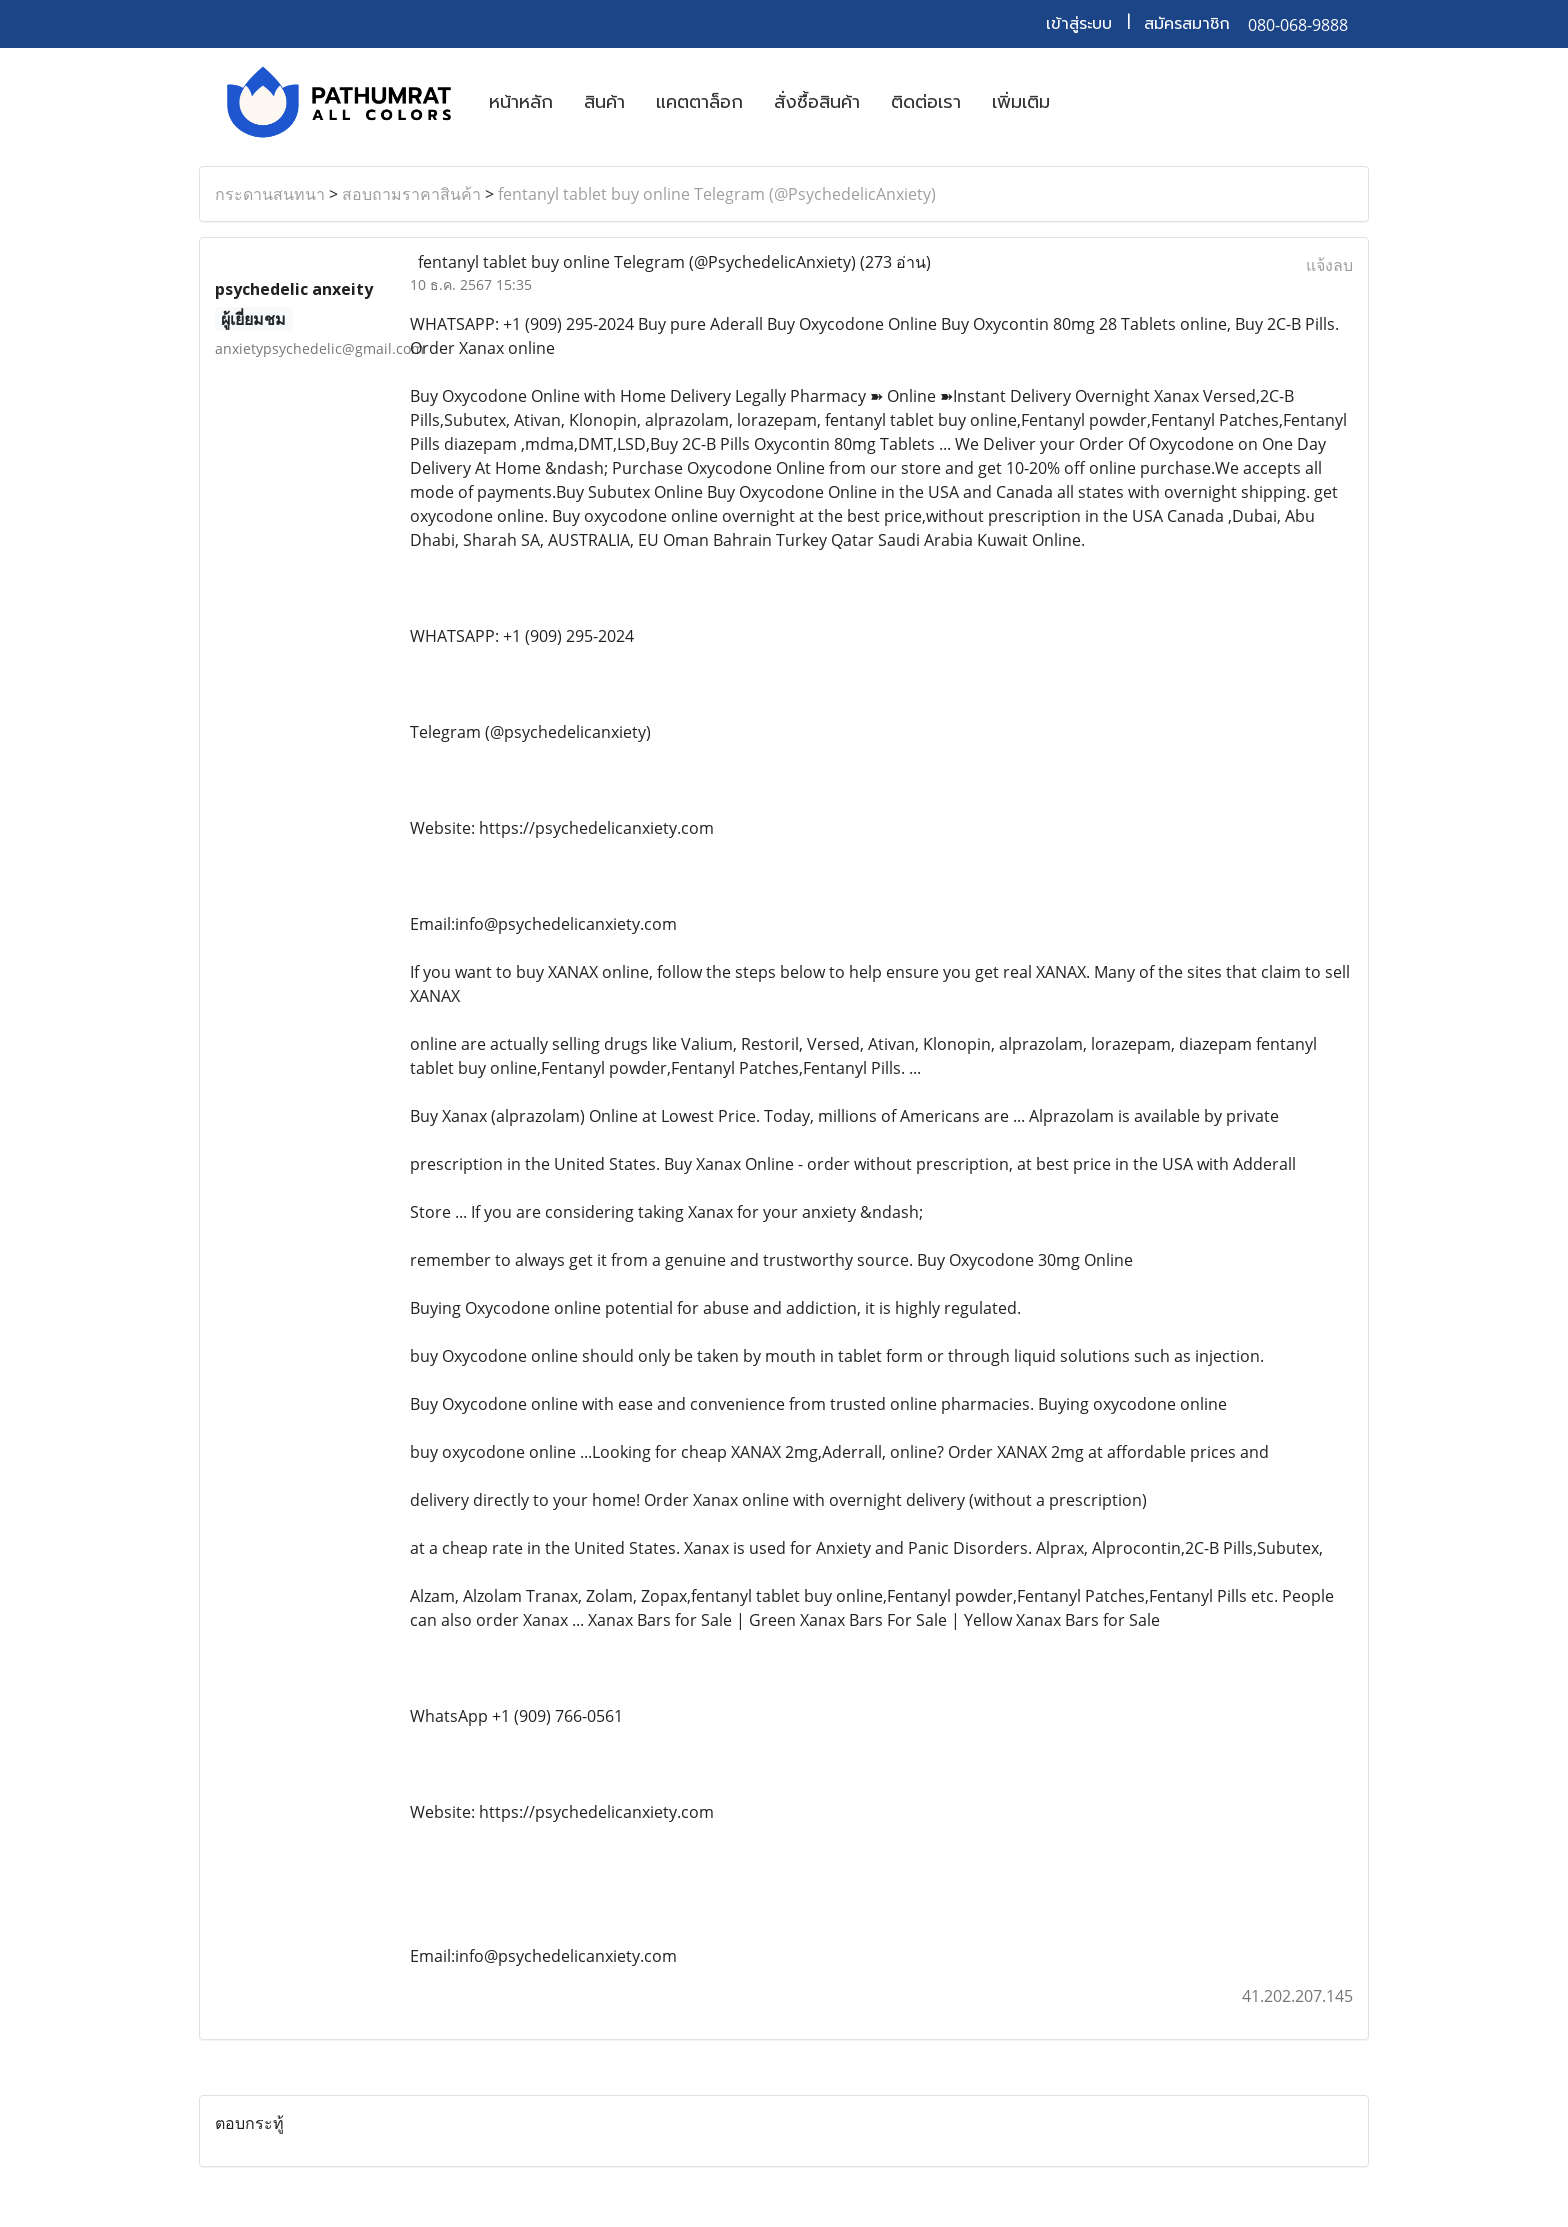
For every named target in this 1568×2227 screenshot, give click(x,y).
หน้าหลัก (521, 102)
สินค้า (604, 102)
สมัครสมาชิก (1187, 24)
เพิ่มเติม (1021, 102)
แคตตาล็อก (699, 102)
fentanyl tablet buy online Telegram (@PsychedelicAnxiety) (717, 194)
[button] (1083, 102)
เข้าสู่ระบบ (1079, 24)
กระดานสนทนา (270, 194)
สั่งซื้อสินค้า (817, 102)
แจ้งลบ (1329, 265)
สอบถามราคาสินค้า (411, 194)
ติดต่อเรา (926, 102)
